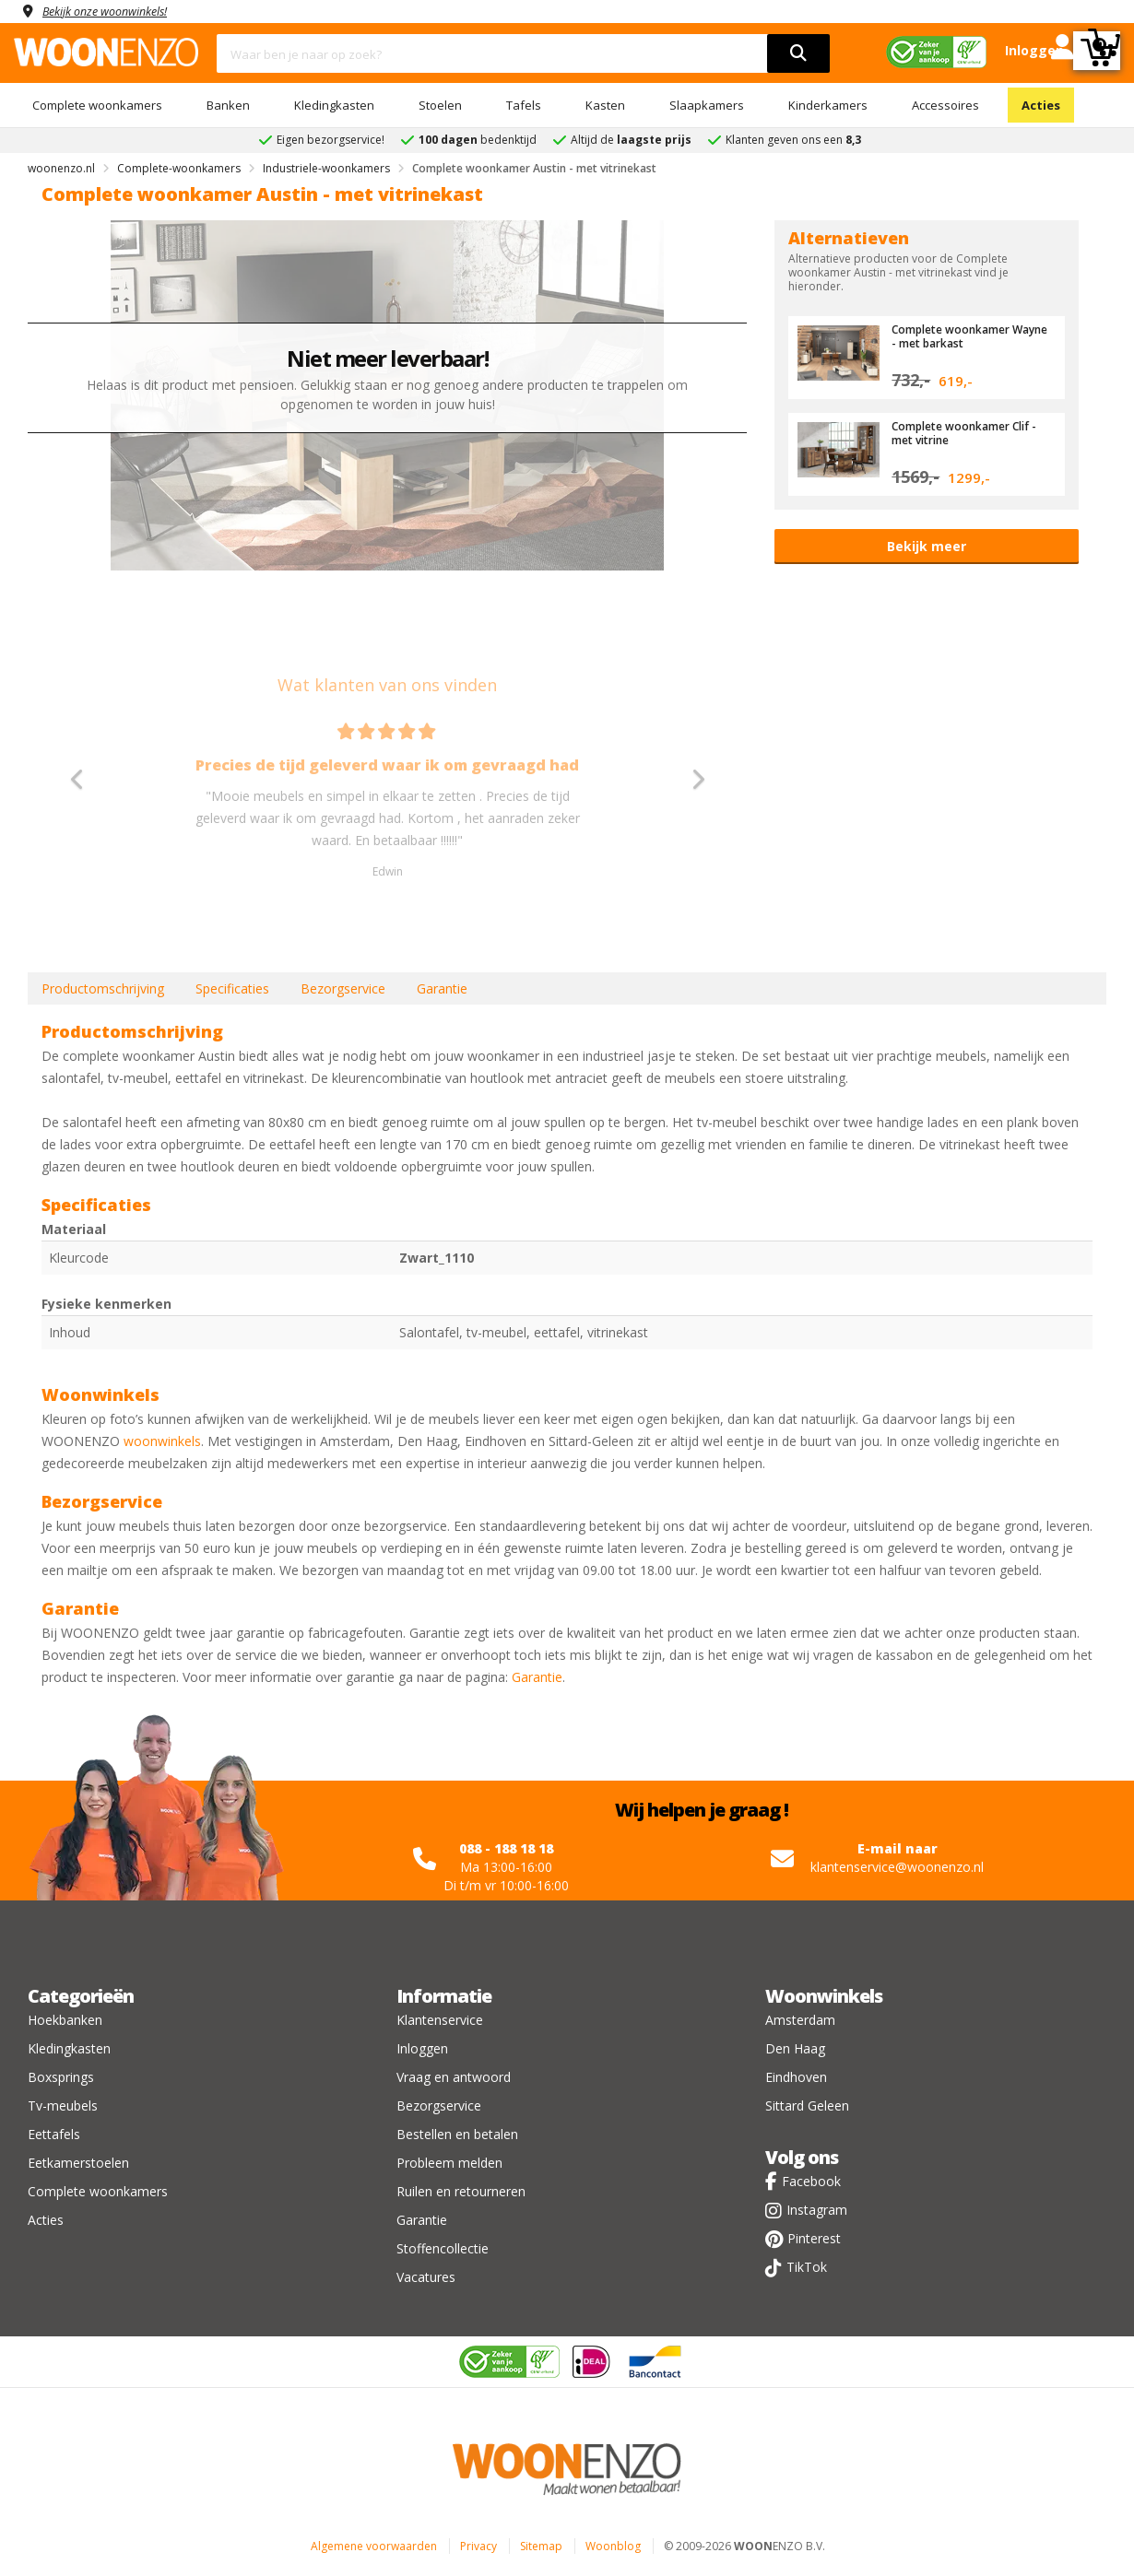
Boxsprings (61, 2077)
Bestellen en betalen (457, 2134)
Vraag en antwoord (453, 2077)
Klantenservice (439, 2020)
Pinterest (814, 2238)
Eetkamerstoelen (78, 2162)
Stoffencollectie (442, 2248)
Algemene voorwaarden (374, 2546)
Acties (1041, 105)
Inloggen (422, 2048)
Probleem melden (449, 2162)
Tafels (523, 105)
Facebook (811, 2181)
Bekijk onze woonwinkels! (115, 10)
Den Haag (795, 2048)
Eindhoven (796, 2077)
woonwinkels (162, 1441)
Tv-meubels (63, 2105)
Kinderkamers (828, 105)
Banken (228, 105)
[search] (798, 53)
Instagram (816, 2209)
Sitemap (541, 2546)
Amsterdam (800, 2020)
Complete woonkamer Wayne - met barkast (956, 335)
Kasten (605, 105)
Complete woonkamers (97, 105)
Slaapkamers (706, 105)
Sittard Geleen (807, 2105)
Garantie (442, 988)
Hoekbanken (65, 2020)
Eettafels (54, 2134)
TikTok (806, 2267)
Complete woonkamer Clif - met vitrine (971, 432)
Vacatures (425, 2277)
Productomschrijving (102, 988)
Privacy (478, 2546)
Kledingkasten (334, 105)
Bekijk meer (926, 546)
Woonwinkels (823, 1995)
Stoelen (440, 105)
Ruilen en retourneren (461, 2191)
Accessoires (945, 105)
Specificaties (232, 988)
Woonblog (613, 2546)
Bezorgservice (343, 988)
